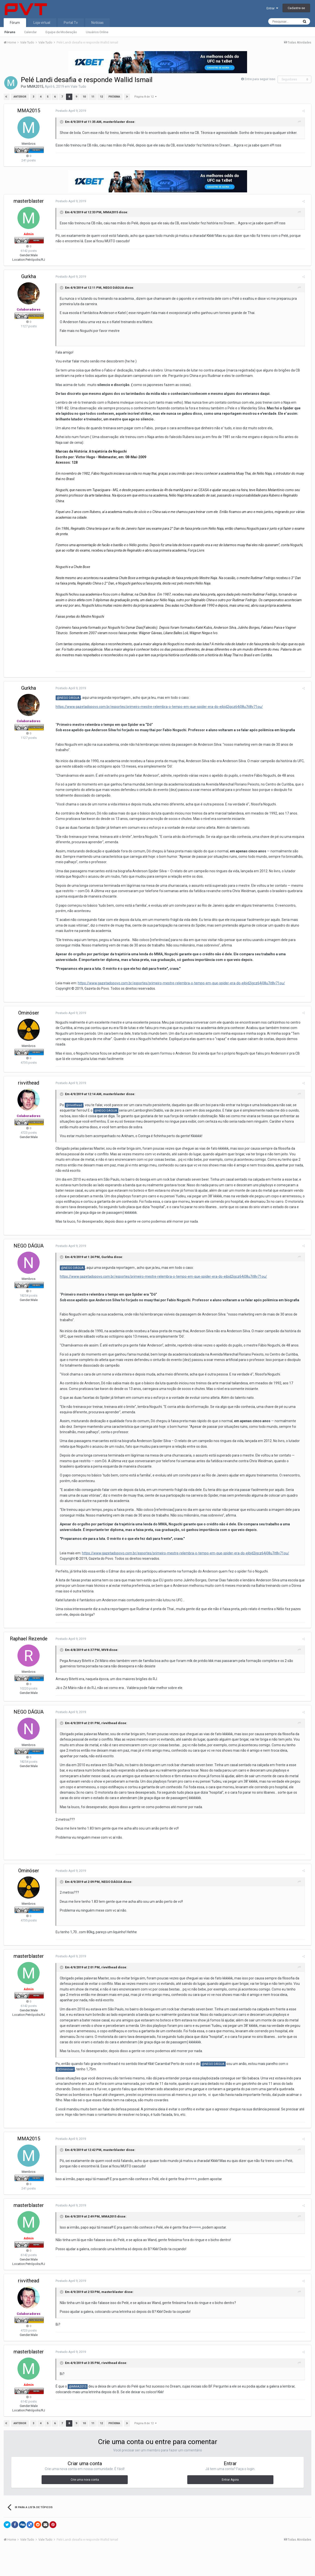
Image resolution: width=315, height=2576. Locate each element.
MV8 (102, 1630)
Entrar (272, 8)
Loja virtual (41, 23)
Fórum (15, 23)
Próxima (114, 96)
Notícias (97, 23)
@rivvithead (71, 1090)
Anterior (20, 96)
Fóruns (9, 32)
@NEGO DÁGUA (65, 692)
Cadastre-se (296, 8)
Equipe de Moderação (61, 32)
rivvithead (28, 1068)
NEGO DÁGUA (111, 287)
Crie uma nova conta (85, 2459)
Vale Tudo (78, 86)
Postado (68, 111)
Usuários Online (97, 32)
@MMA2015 (75, 2366)
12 (100, 96)
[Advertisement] (157, 2540)
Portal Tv (71, 23)
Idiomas (149, 2559)
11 (92, 96)
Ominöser (28, 1002)
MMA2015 (35, 86)
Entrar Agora (230, 2459)
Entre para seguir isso (260, 79)
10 (83, 96)
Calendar (30, 32)
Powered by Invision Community (157, 2569)
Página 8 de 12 (145, 96)
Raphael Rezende (28, 1618)
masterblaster (112, 122)
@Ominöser (296, 2044)
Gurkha (28, 276)
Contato (167, 2559)
